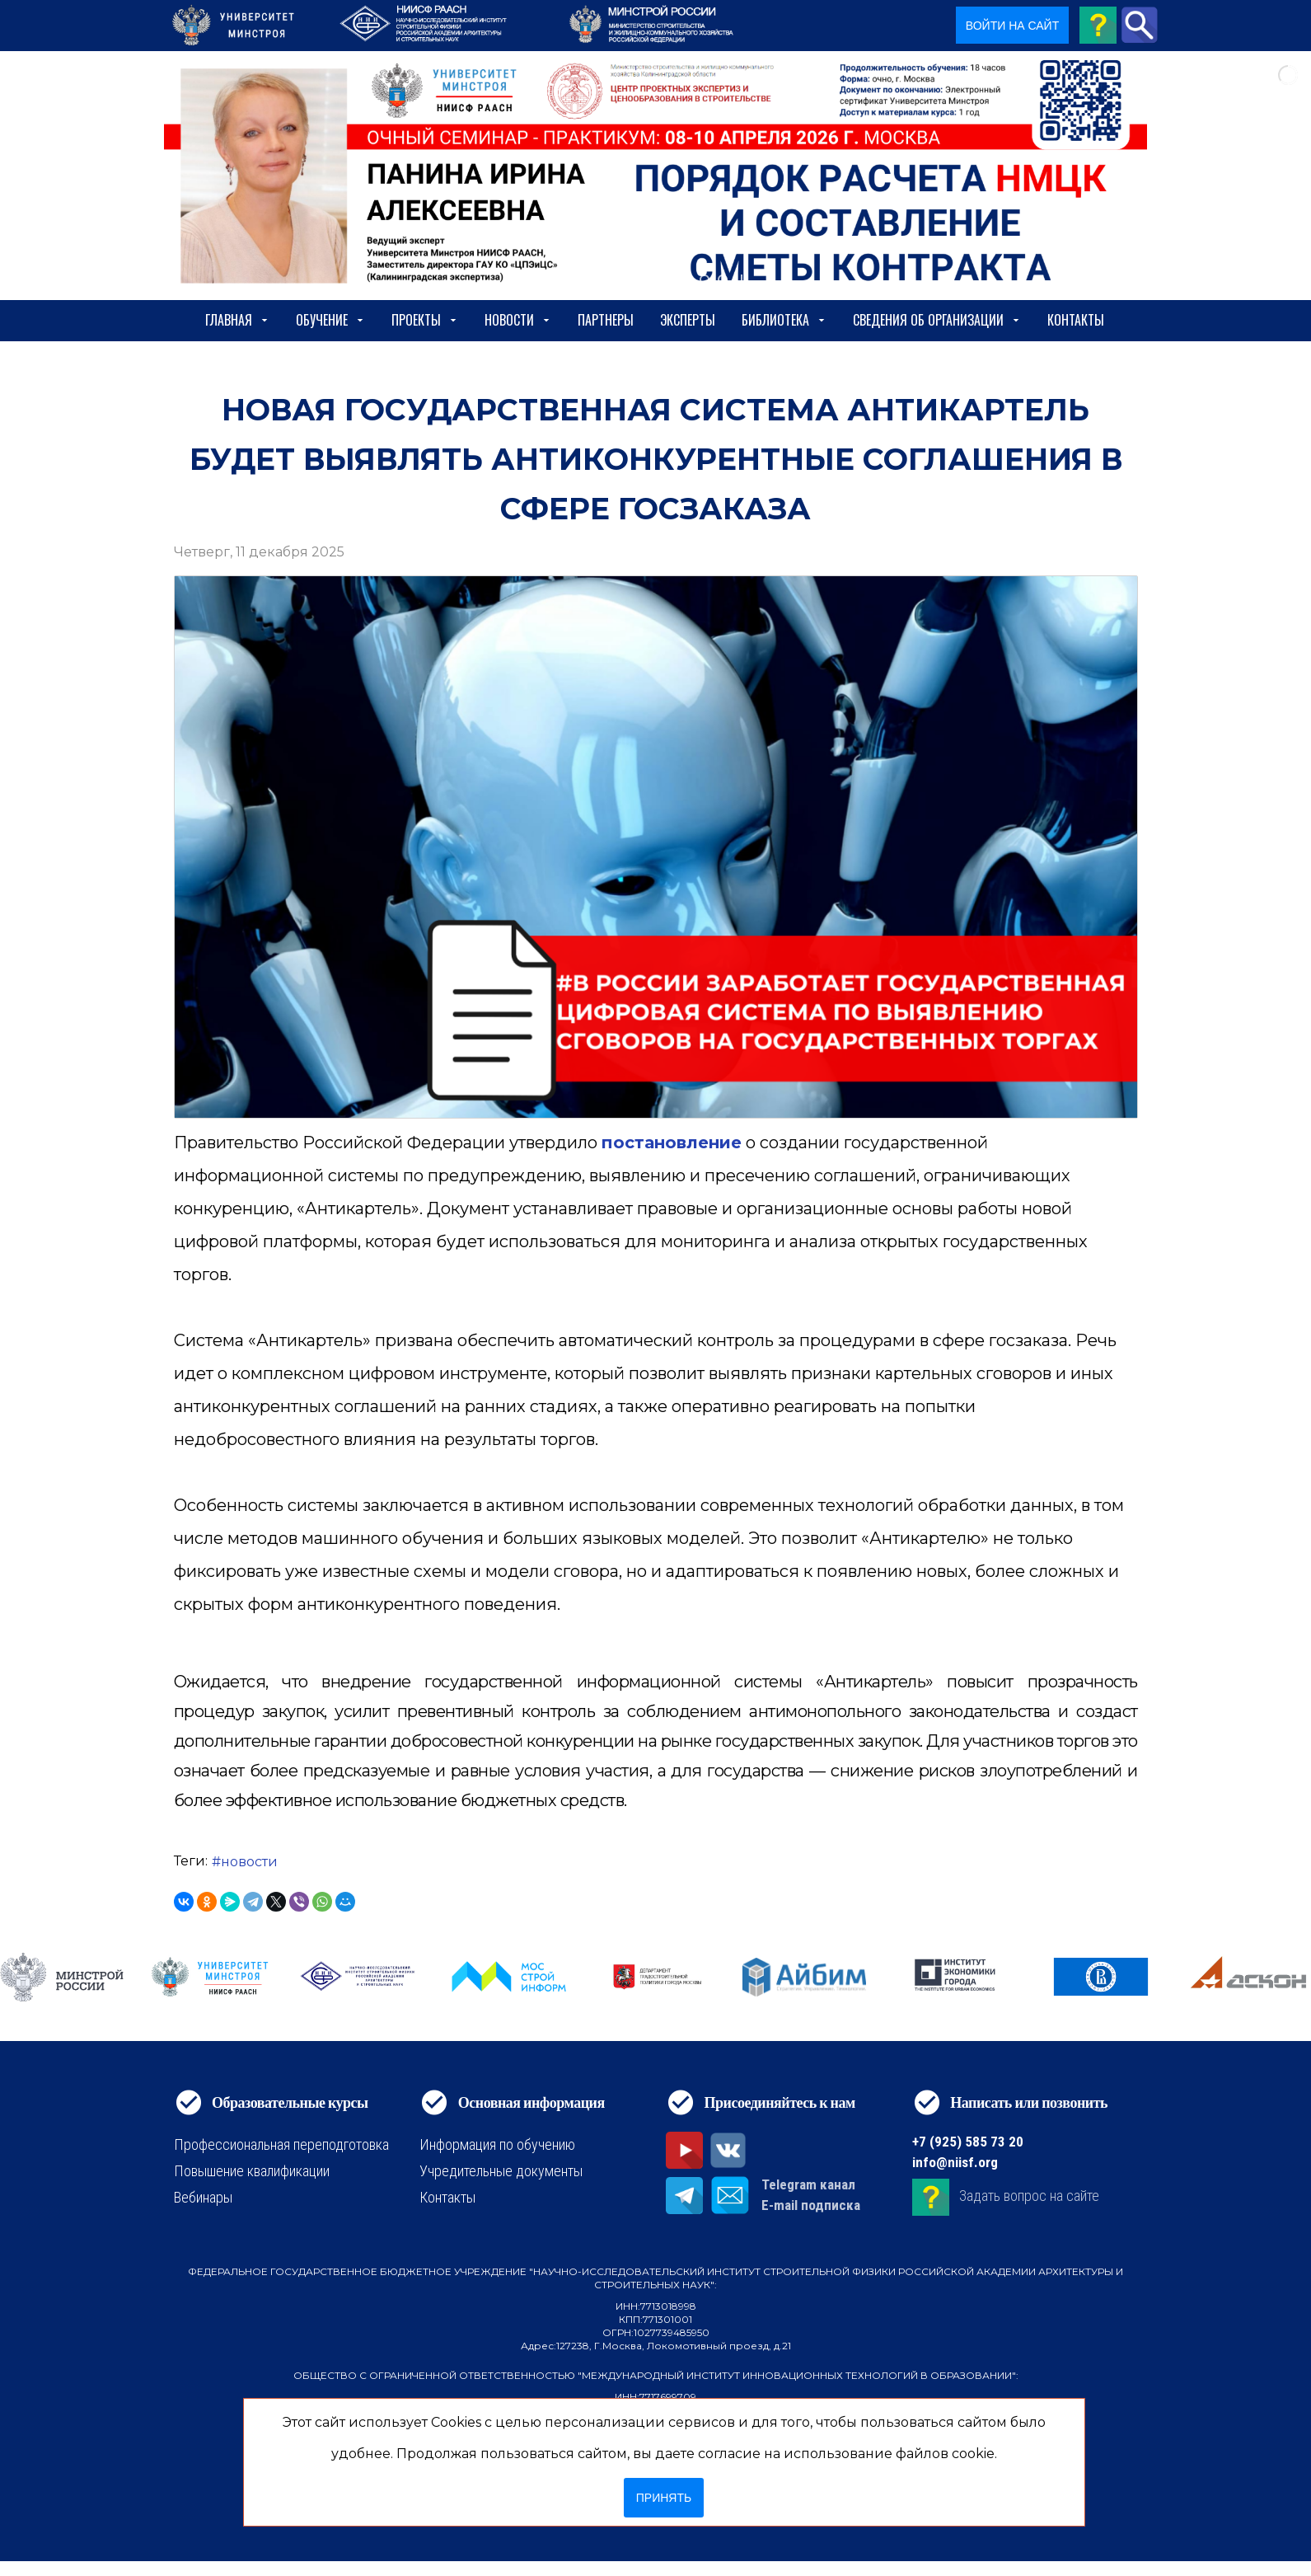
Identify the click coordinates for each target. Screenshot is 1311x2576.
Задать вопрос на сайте (1029, 2195)
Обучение (330, 320)
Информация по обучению (497, 2144)
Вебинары (203, 2197)
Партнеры (606, 320)
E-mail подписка (810, 2205)
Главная (237, 320)
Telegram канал (808, 2184)
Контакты (1075, 320)
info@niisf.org (955, 2162)
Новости (518, 320)
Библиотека (784, 320)
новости (249, 1862)
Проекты (424, 320)
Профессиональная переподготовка (281, 2144)
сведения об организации (937, 320)
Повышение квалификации (252, 2171)
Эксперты (687, 320)
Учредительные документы (501, 2171)
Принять (663, 2497)
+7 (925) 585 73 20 (967, 2141)
